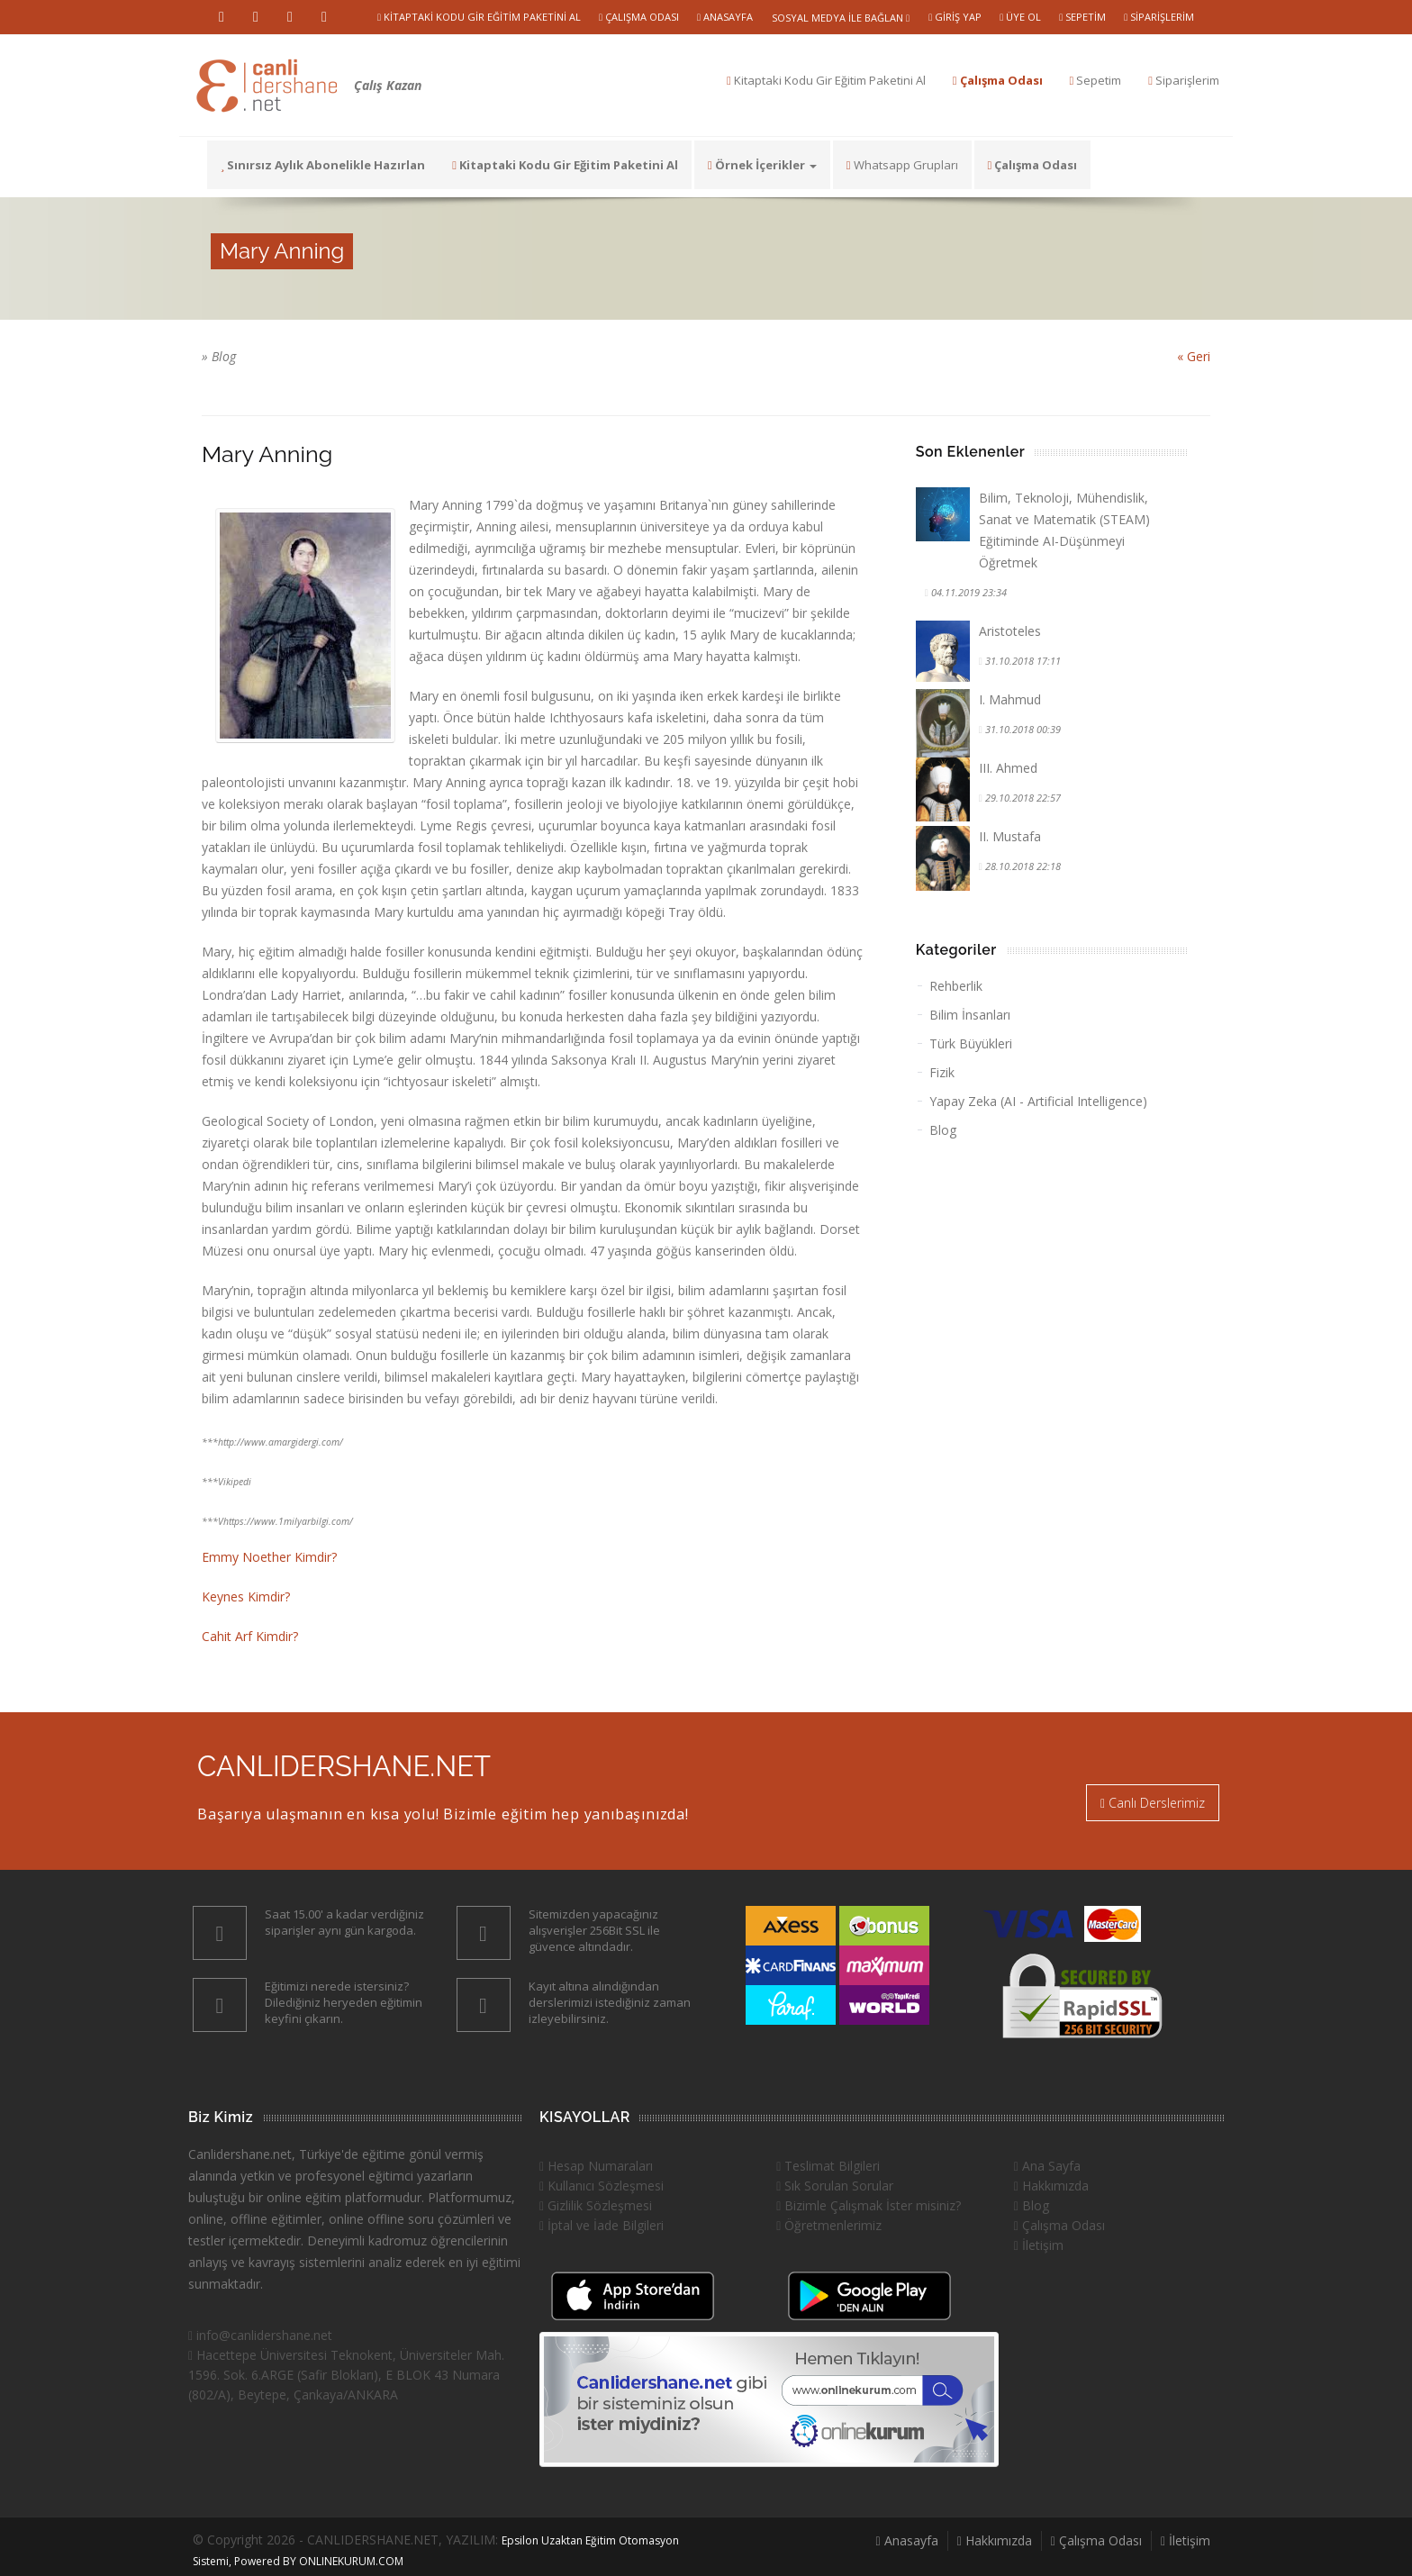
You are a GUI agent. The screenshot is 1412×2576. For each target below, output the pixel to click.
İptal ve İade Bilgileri (601, 2225)
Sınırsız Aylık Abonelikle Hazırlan (323, 165)
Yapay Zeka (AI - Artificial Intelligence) (1038, 1101)
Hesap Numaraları (596, 2165)
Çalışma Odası (639, 16)
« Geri (1193, 356)
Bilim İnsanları (969, 1014)
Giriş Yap (955, 16)
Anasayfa (725, 16)
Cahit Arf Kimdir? (250, 1636)
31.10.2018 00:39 (1021, 729)
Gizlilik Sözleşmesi (595, 2205)
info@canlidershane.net (260, 2335)
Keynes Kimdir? (246, 1596)
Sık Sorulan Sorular (834, 2185)
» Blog (219, 356)
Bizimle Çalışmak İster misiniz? (868, 2205)
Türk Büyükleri (970, 1043)
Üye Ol (1020, 16)
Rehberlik (955, 985)
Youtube (221, 17)
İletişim (1039, 2245)
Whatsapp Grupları (902, 165)
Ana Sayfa (1047, 2165)
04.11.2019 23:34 (967, 592)
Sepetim (1082, 16)
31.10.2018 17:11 (1021, 660)
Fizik (942, 1072)
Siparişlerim (1159, 16)
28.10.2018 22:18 (1021, 866)
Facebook (324, 17)
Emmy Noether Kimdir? (269, 1556)
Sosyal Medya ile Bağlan (841, 17)
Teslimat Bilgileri (828, 2165)
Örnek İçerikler (762, 165)
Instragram (290, 17)
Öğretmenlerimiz (829, 2225)
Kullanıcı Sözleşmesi (601, 2185)
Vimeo (256, 17)
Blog (942, 1129)
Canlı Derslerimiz (1152, 1802)
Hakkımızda (1051, 2185)
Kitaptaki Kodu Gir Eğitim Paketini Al (479, 16)
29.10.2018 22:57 (1021, 797)
